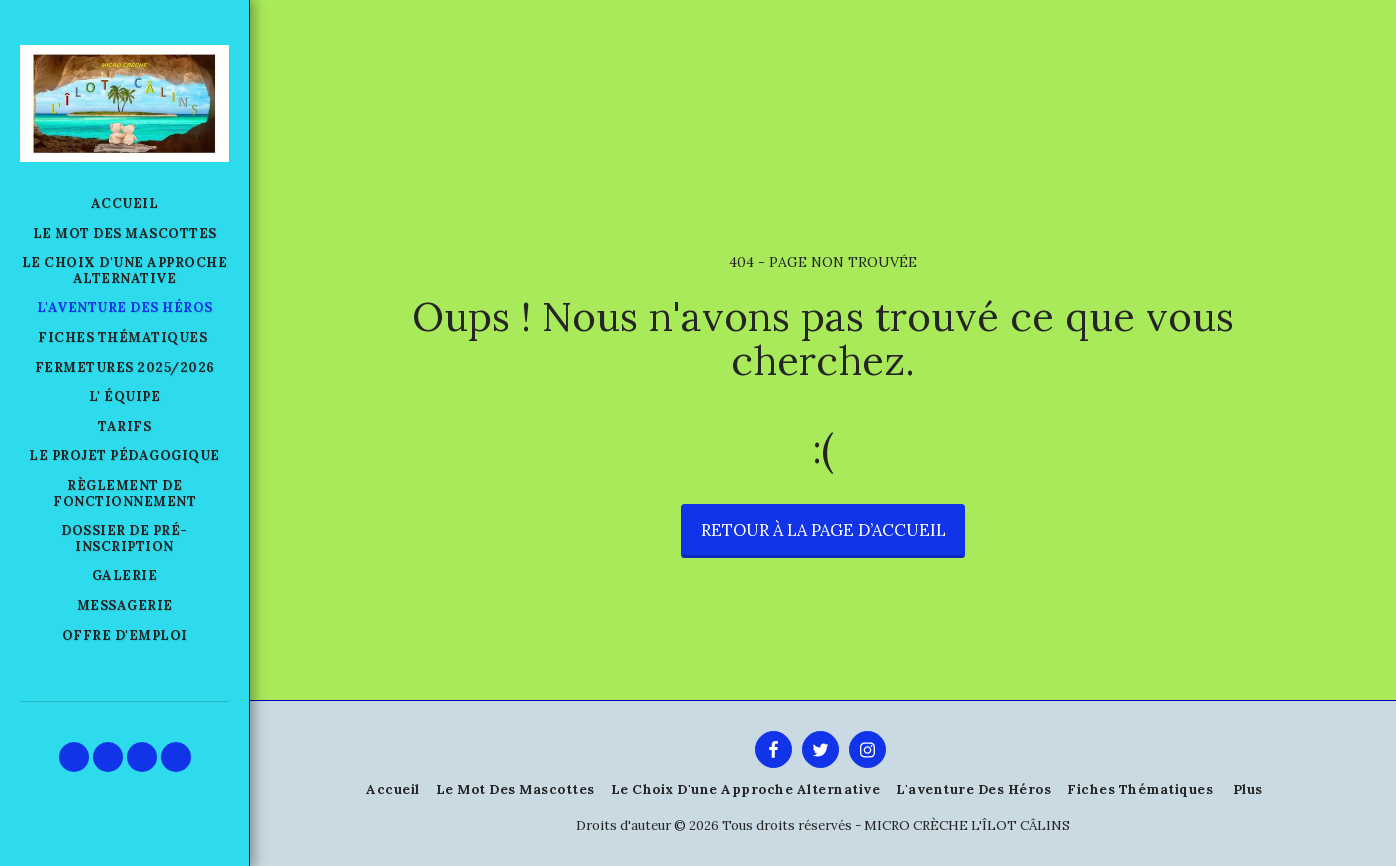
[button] (74, 757)
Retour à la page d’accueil (823, 530)
